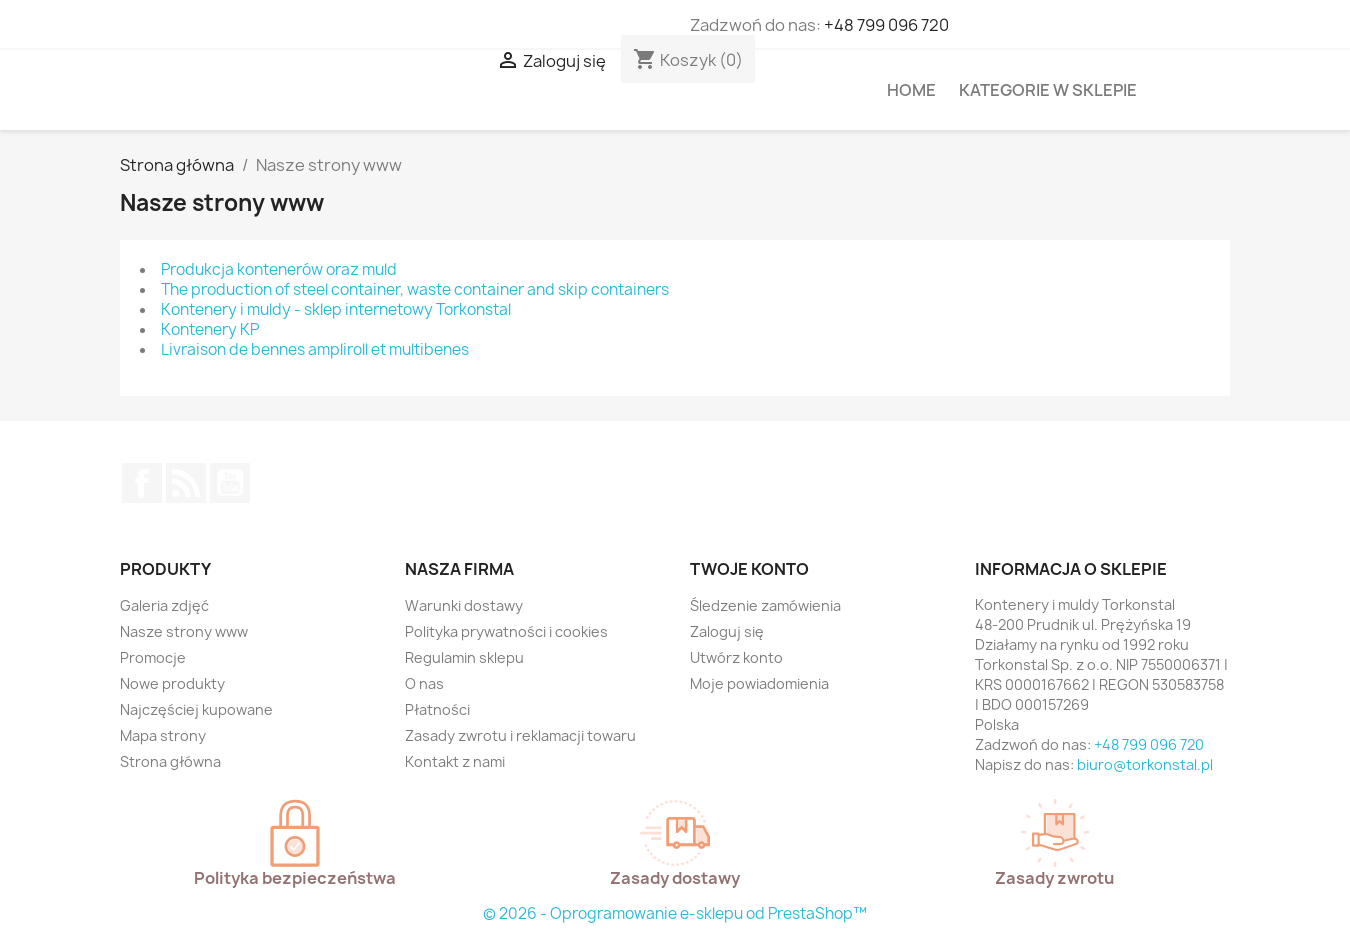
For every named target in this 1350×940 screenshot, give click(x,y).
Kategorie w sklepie (1048, 90)
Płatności (437, 709)
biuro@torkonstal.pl (1145, 764)
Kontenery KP (210, 329)
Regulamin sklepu (464, 657)
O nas (424, 683)
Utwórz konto (736, 657)
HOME (911, 90)
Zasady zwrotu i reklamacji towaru (520, 735)
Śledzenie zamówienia (765, 605)
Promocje (153, 657)
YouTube (230, 483)
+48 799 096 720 (886, 25)
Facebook (142, 483)
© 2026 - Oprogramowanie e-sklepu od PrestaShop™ (675, 913)
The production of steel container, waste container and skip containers (415, 289)
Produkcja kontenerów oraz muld (279, 269)
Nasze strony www (184, 631)
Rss (186, 483)
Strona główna (170, 761)
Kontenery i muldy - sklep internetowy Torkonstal (336, 309)
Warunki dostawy (464, 605)
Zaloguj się (727, 631)
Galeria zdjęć (164, 605)
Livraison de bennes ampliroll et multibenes (315, 349)
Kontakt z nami (455, 761)
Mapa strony (163, 735)
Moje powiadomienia (759, 683)
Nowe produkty (172, 683)
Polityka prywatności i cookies (506, 631)
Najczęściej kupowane (196, 709)
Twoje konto (749, 569)
